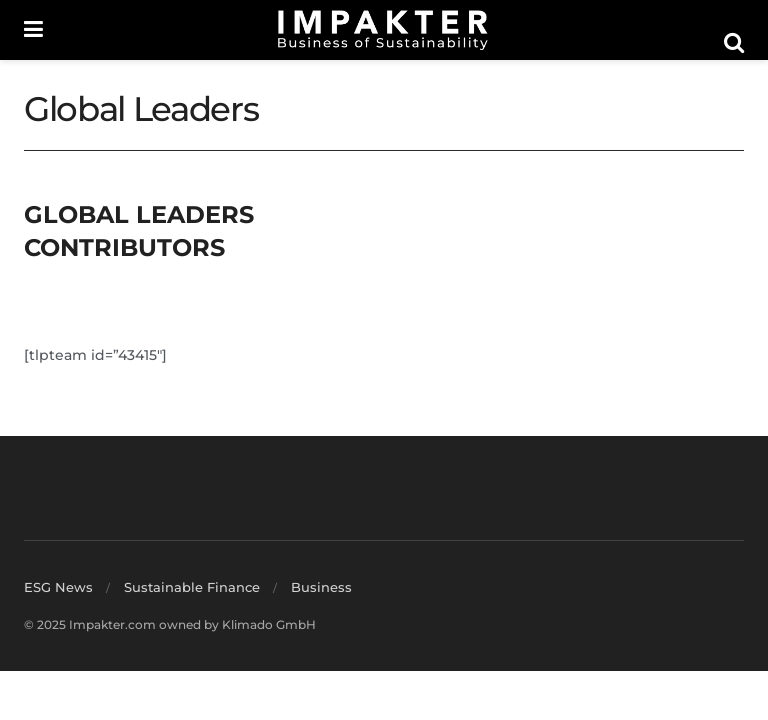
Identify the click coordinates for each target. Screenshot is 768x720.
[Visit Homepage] (383, 30)
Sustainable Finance (192, 587)
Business (321, 587)
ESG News (58, 587)
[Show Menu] (33, 30)
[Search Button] (734, 43)
